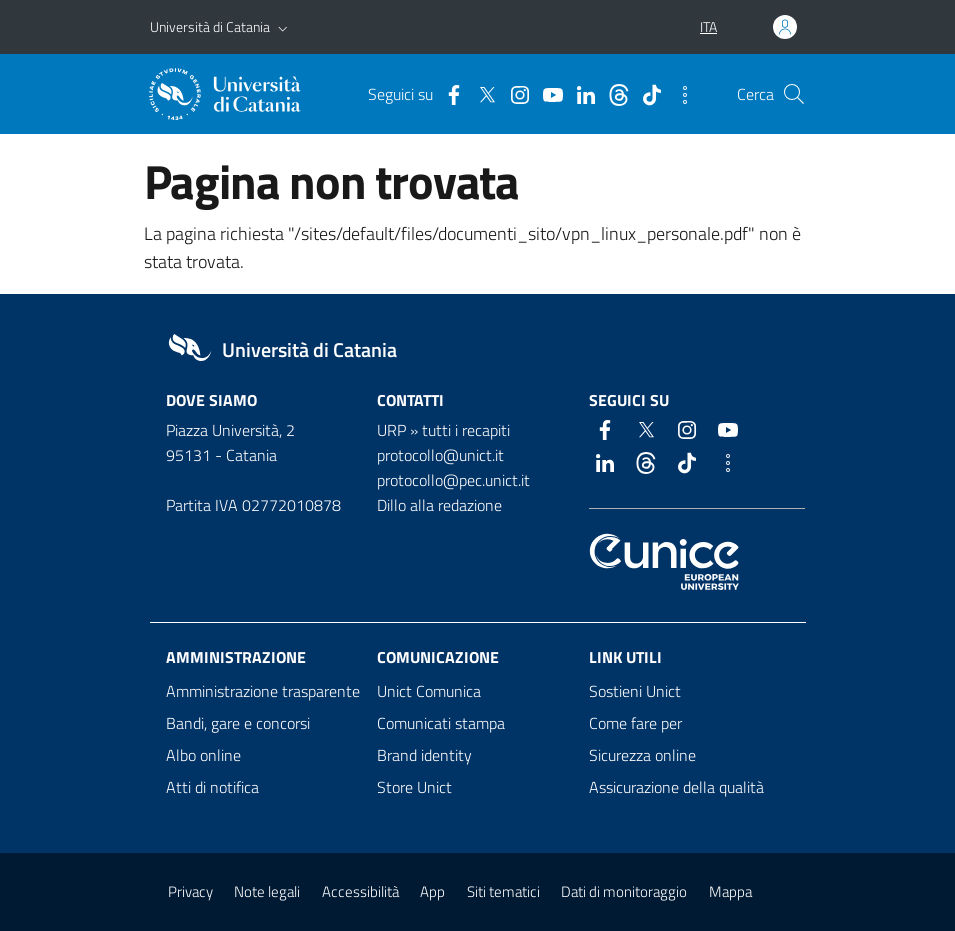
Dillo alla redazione (439, 505)
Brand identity (424, 755)
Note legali (267, 891)
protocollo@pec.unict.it (453, 480)
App (432, 891)
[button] (283, 27)
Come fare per (635, 723)
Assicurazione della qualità (676, 787)
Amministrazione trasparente (263, 691)
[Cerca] (794, 94)
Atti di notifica (212, 787)
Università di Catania (210, 26)
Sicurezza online (642, 755)
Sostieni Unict (635, 691)
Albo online (203, 755)
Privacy (190, 891)
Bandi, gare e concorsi (238, 723)
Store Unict (414, 787)
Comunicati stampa (441, 723)
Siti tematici (503, 891)
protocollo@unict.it (440, 455)
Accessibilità (360, 891)
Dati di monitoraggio (624, 891)
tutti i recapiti (466, 430)
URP (391, 430)
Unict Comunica (429, 691)
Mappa (730, 891)
